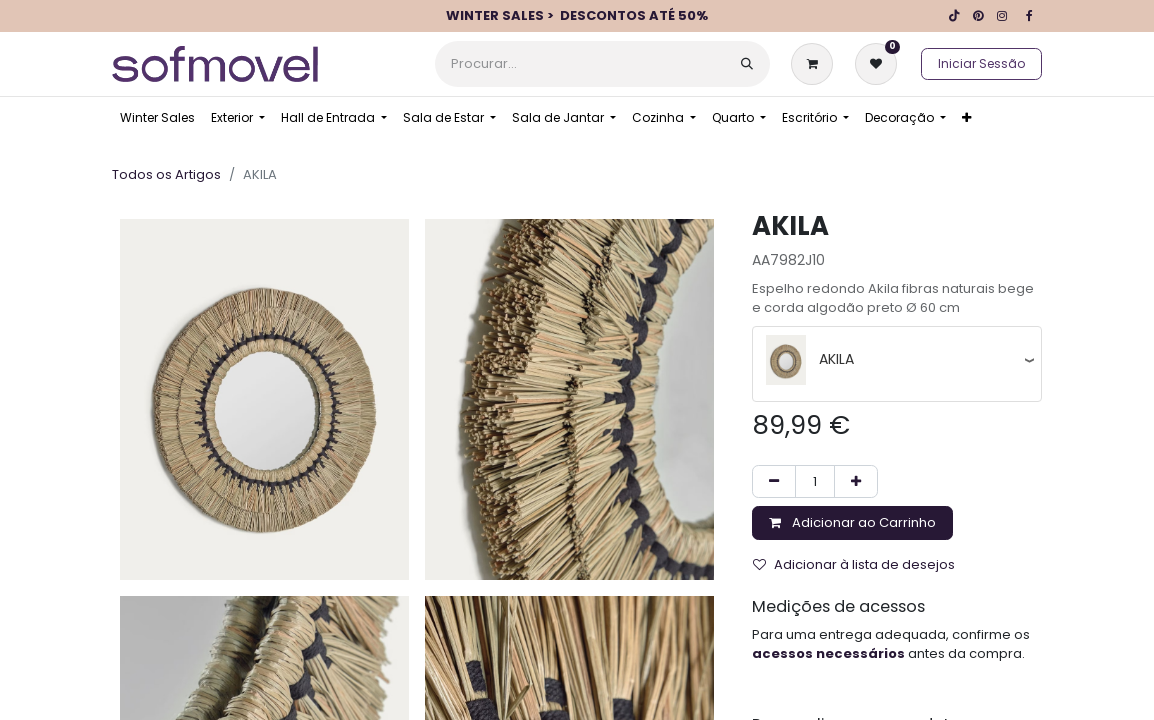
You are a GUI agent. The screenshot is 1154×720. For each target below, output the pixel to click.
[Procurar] (747, 64)
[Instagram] (1002, 16)
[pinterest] (978, 16)
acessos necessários (828, 653)
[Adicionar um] (856, 482)
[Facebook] (1029, 16)
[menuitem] (157, 118)
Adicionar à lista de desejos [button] (854, 564)
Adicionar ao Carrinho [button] (852, 522)
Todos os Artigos (166, 174)
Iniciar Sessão (981, 63)
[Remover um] (774, 482)
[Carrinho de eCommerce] (816, 64)
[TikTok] (954, 16)
